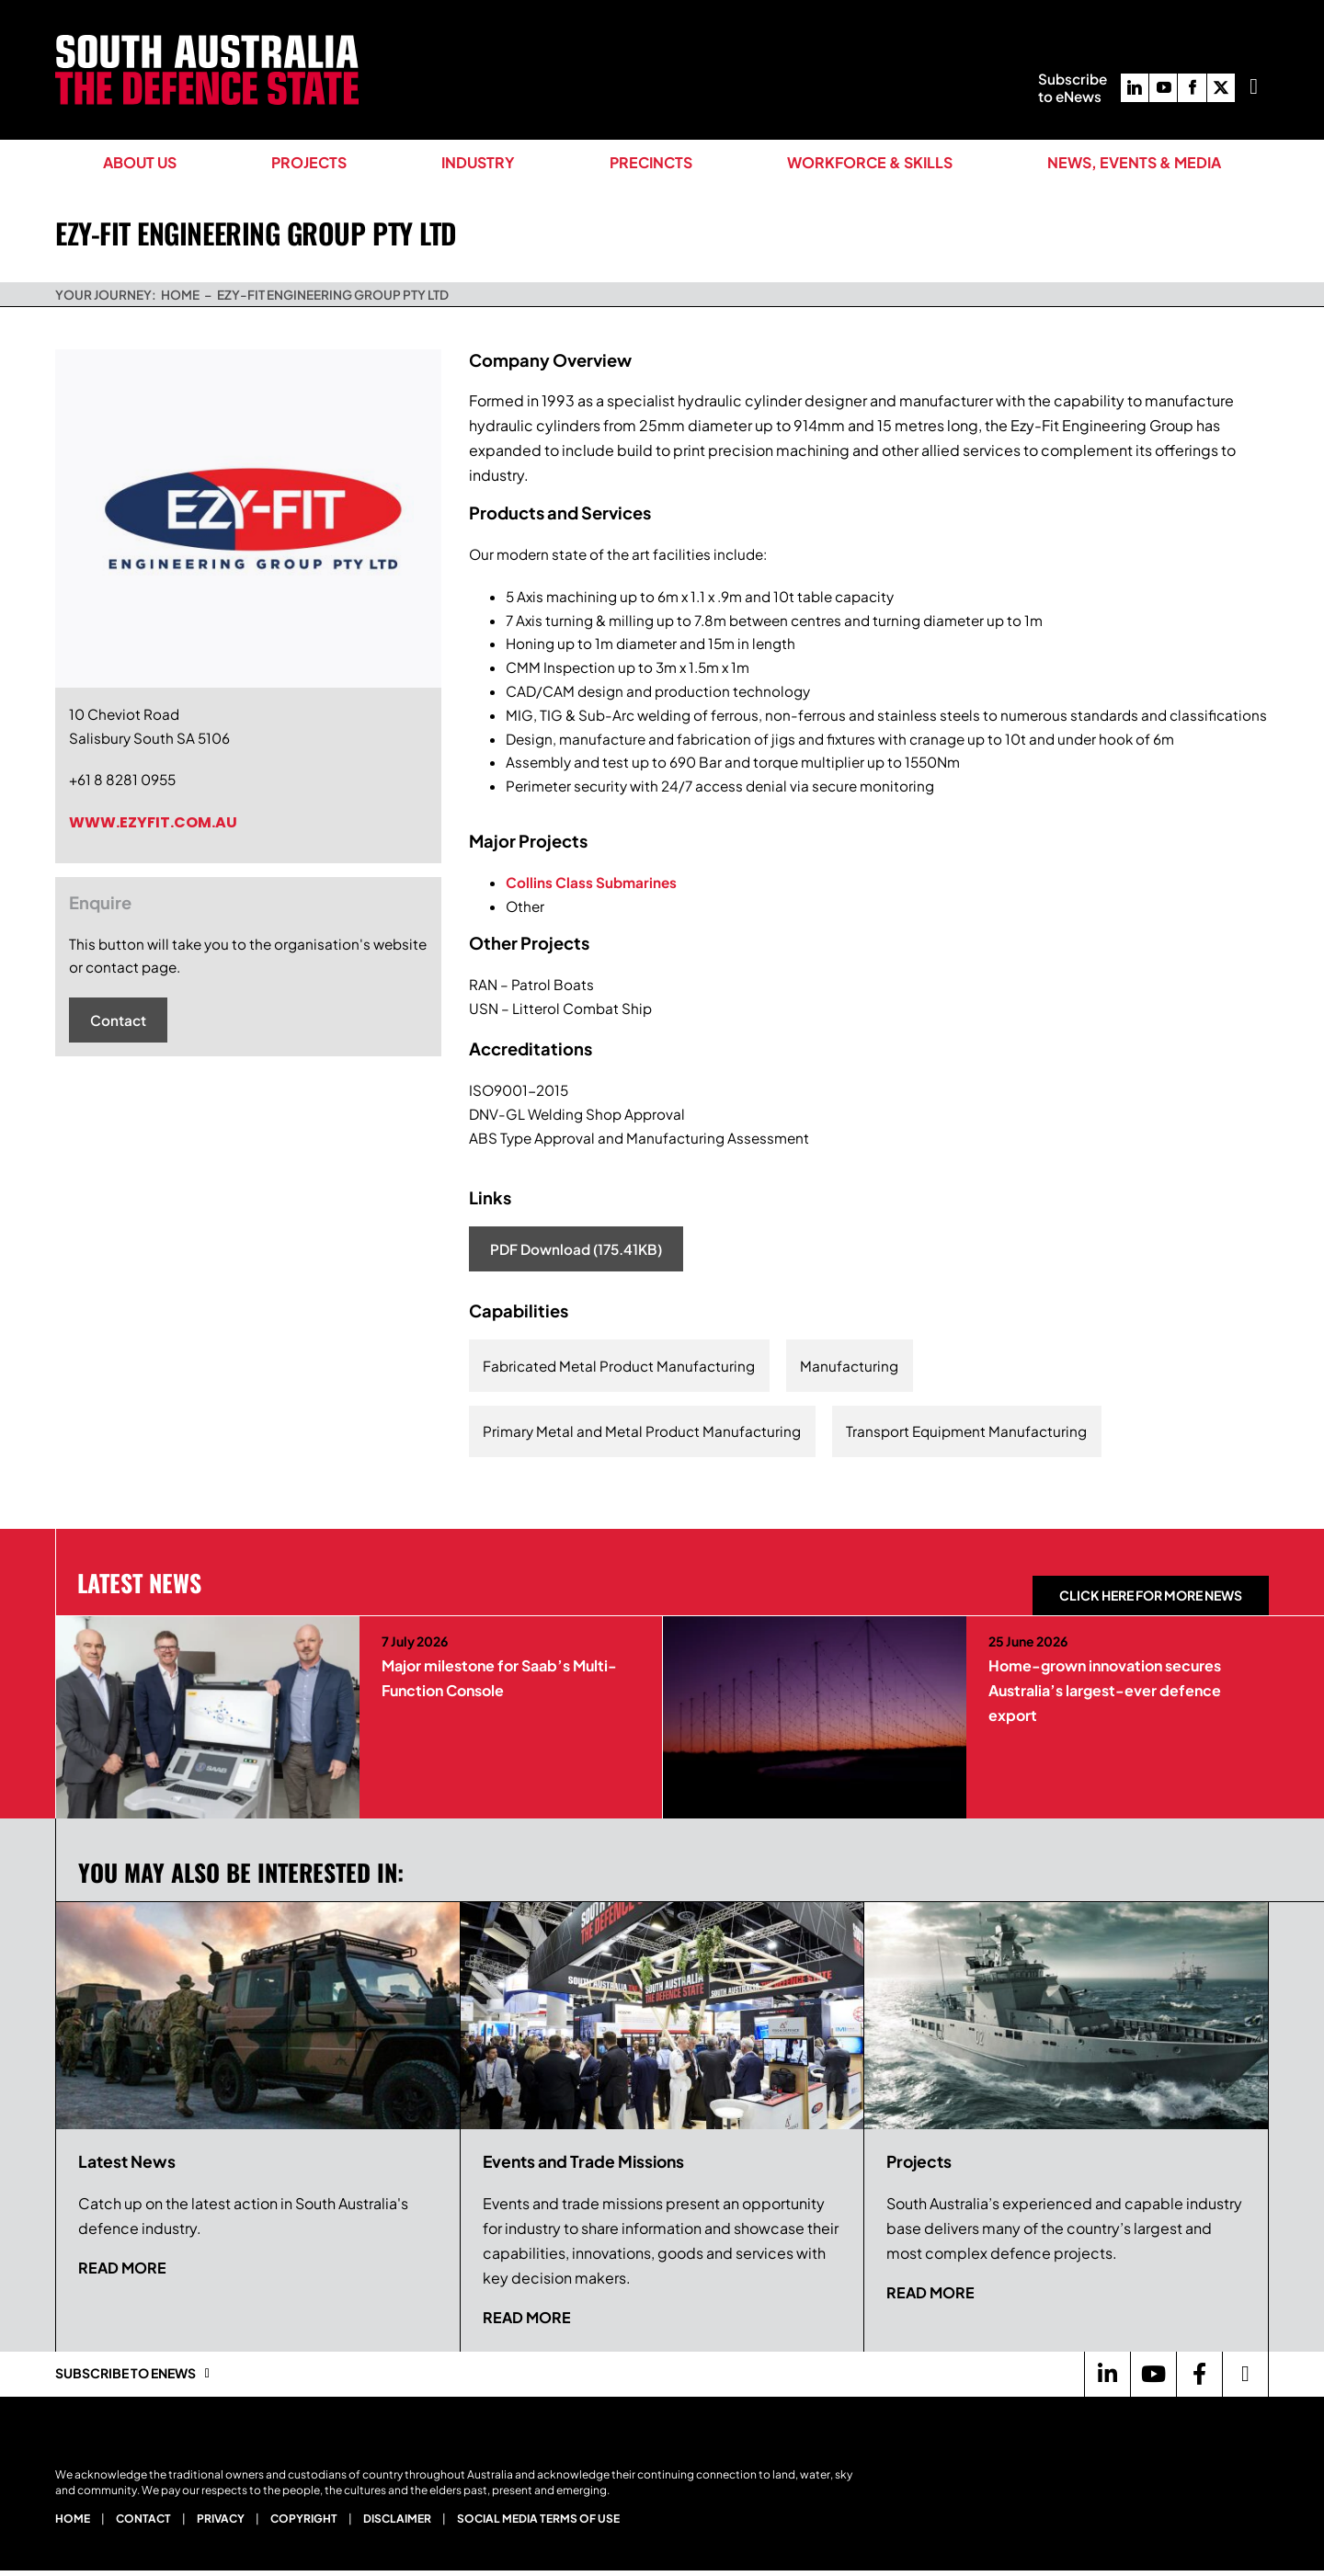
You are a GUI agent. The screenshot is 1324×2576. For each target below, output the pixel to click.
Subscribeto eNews (1072, 87)
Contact (118, 1020)
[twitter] (1221, 88)
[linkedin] (1134, 88)
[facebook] (1191, 88)
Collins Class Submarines (591, 882)
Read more (122, 2267)
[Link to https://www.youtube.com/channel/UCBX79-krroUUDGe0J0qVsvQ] (1153, 2374)
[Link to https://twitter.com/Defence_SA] (1245, 2374)
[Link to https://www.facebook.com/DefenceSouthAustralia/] (1199, 2374)
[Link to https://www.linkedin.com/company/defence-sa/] (1107, 2374)
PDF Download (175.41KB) (576, 1249)
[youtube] (1163, 88)
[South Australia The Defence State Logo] (207, 42)
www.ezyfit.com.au (153, 822)
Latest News (139, 1582)
